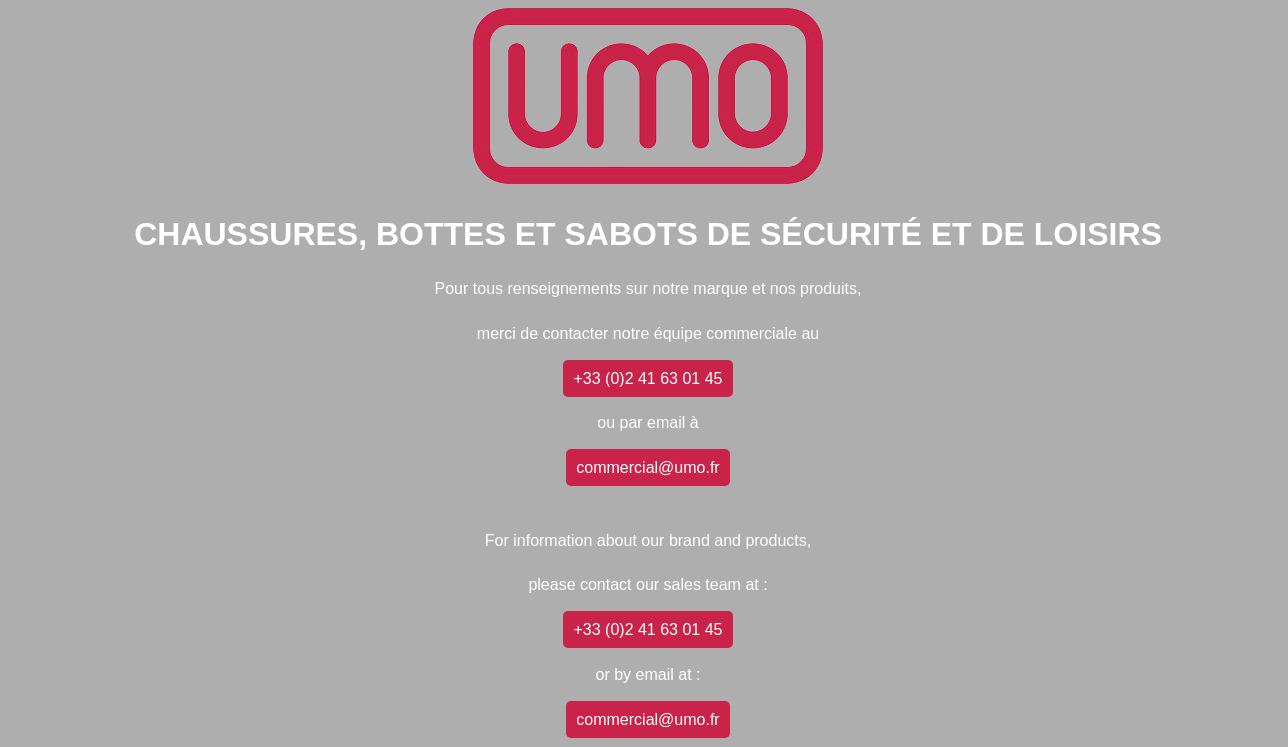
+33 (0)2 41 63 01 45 (647, 378)
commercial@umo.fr (647, 467)
